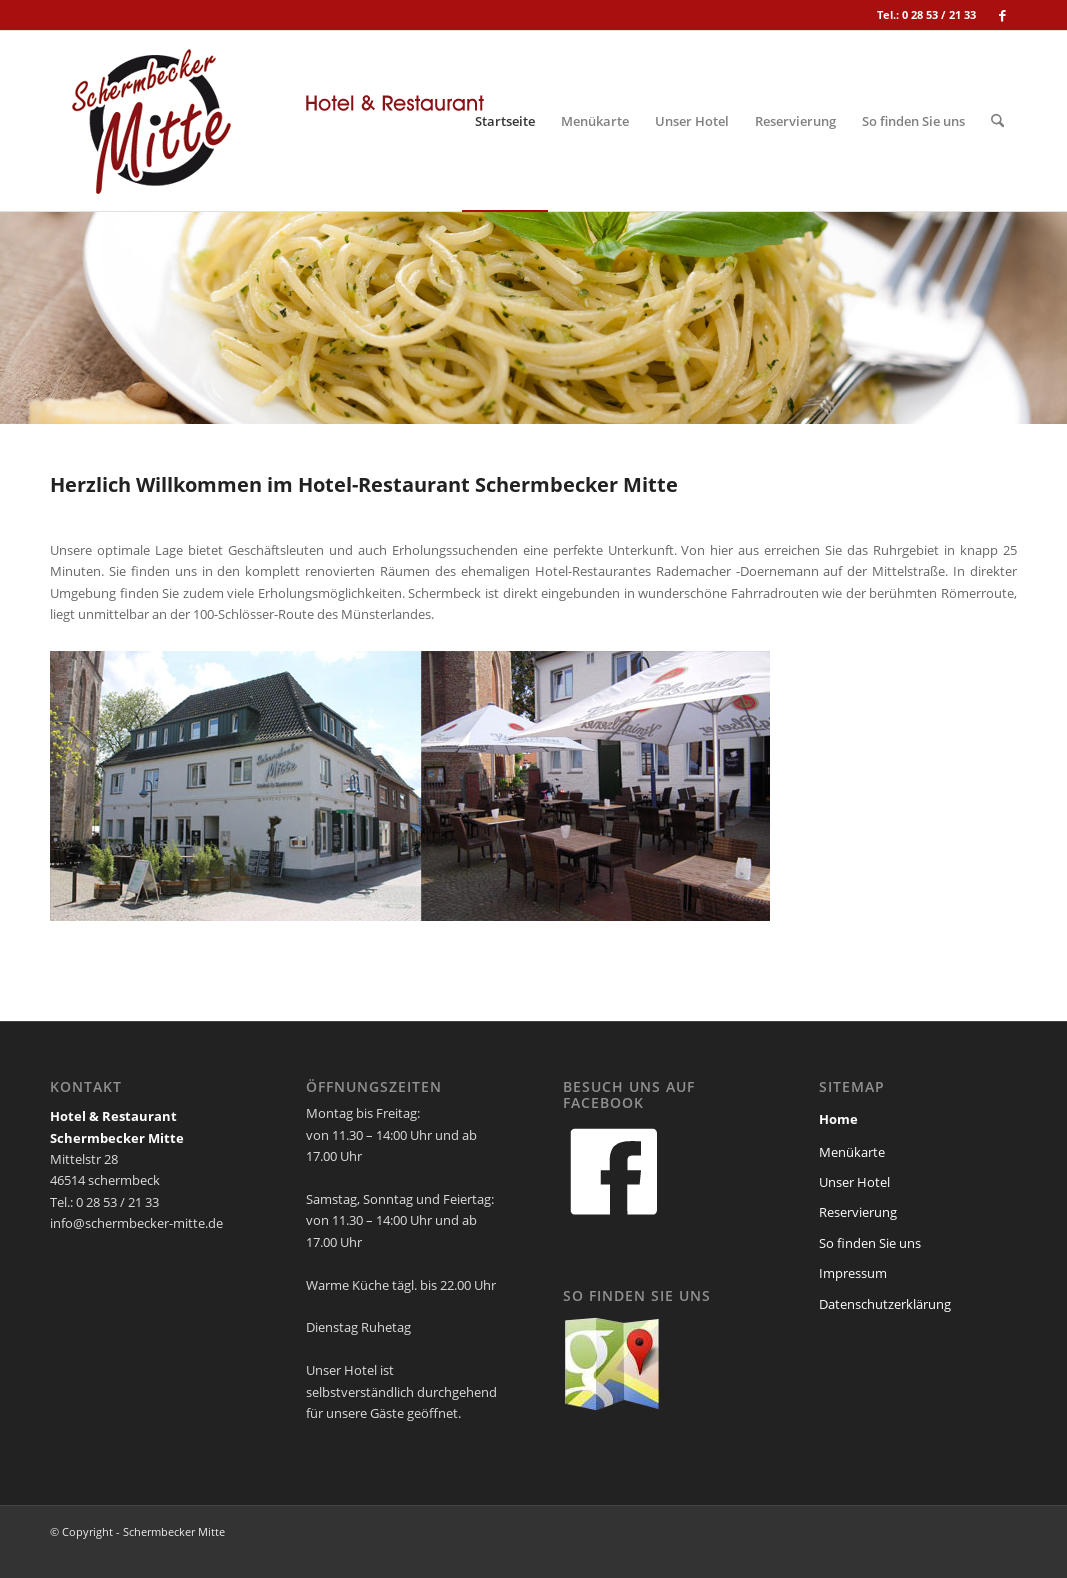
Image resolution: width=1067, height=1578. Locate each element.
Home (838, 1119)
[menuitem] (505, 121)
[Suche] (997, 121)
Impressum (853, 1273)
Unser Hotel (854, 1182)
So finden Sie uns (870, 1243)
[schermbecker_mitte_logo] (275, 121)
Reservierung (858, 1212)
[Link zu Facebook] (1002, 15)
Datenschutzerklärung (885, 1304)
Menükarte (852, 1152)
